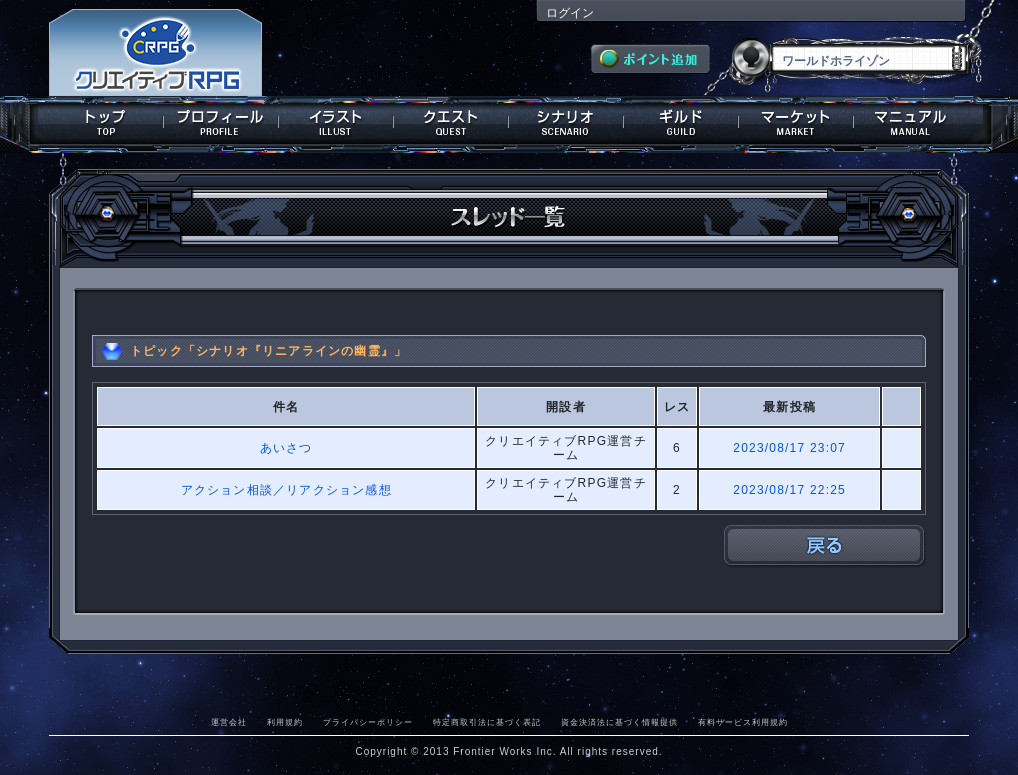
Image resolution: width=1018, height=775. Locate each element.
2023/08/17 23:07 (789, 448)
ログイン (570, 13)
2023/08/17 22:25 (789, 490)
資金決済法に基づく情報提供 (619, 722)
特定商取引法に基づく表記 (487, 722)
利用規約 (285, 722)
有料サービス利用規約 (743, 722)
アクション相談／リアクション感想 (286, 490)
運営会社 (229, 722)
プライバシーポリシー (368, 722)
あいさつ (286, 448)
